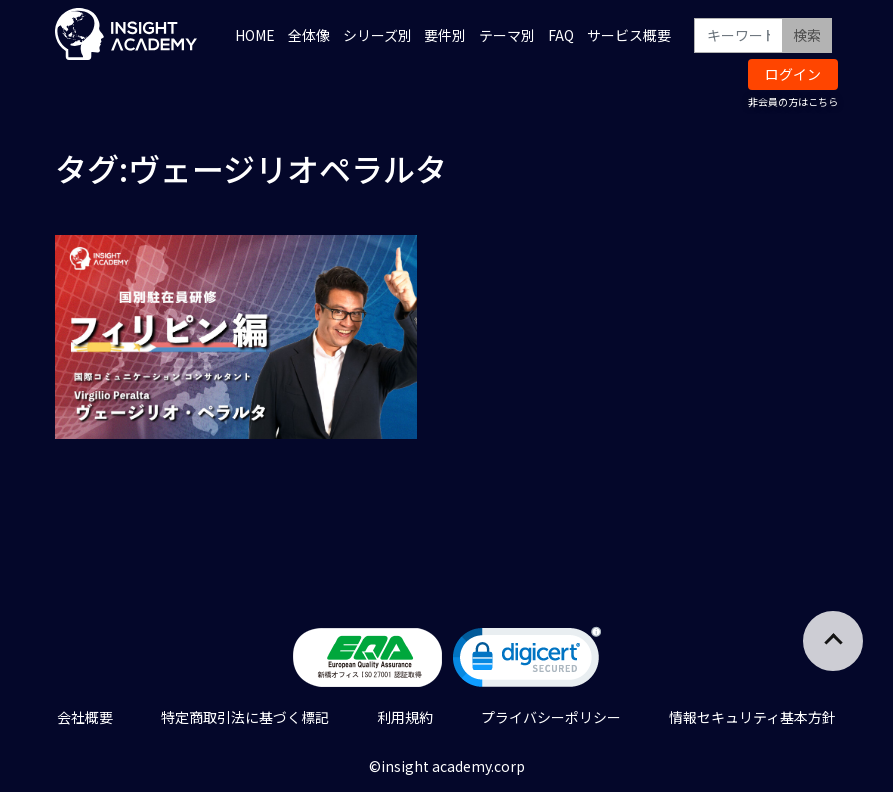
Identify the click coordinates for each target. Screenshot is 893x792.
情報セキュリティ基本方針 (752, 717)
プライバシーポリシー (551, 717)
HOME (255, 35)
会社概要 (85, 717)
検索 (807, 35)
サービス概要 (629, 35)
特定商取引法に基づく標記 (245, 717)
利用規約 (405, 717)
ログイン (793, 74)
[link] (527, 661)
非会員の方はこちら (793, 101)
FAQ (561, 35)
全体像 (309, 35)
